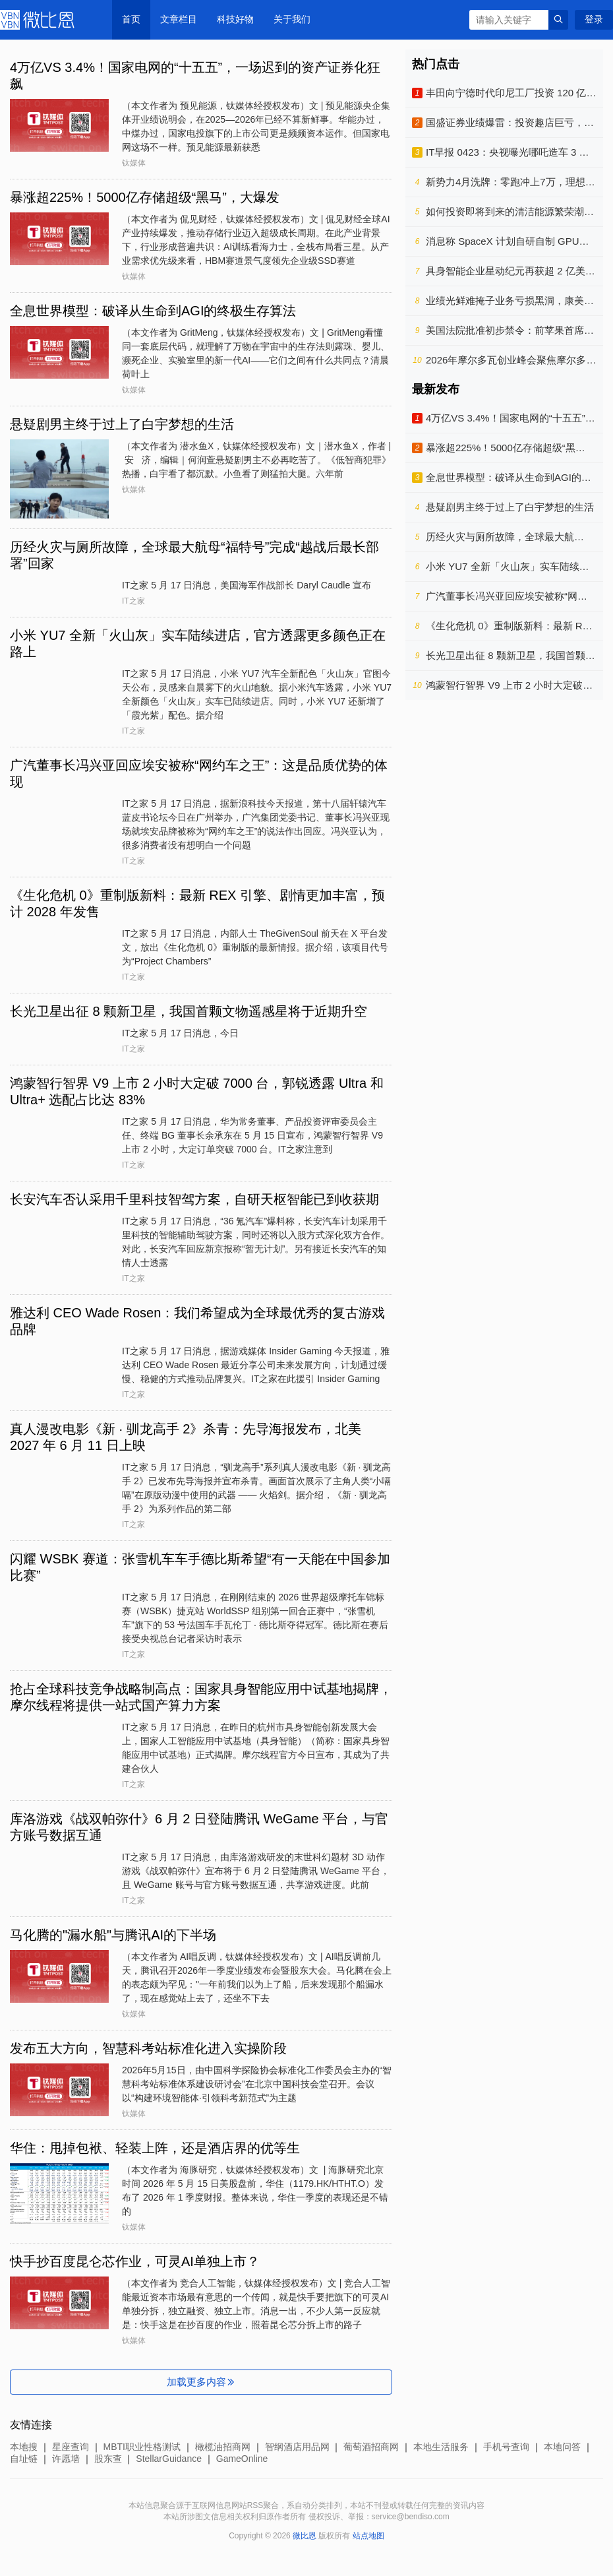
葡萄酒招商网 (371, 2446)
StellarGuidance (169, 2458)
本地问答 (562, 2446)
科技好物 (235, 19)
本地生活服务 (441, 2446)
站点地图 (368, 2535)
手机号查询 (506, 2446)
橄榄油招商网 (222, 2446)
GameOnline (242, 2458)
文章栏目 (178, 19)
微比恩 (39, 20)
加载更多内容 (201, 2381)
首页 (131, 19)
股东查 (108, 2458)
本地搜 (24, 2446)
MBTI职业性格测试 (142, 2446)
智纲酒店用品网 (297, 2446)
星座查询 (70, 2446)
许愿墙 (66, 2458)
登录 (594, 19)
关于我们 (292, 19)
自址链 (24, 2458)
